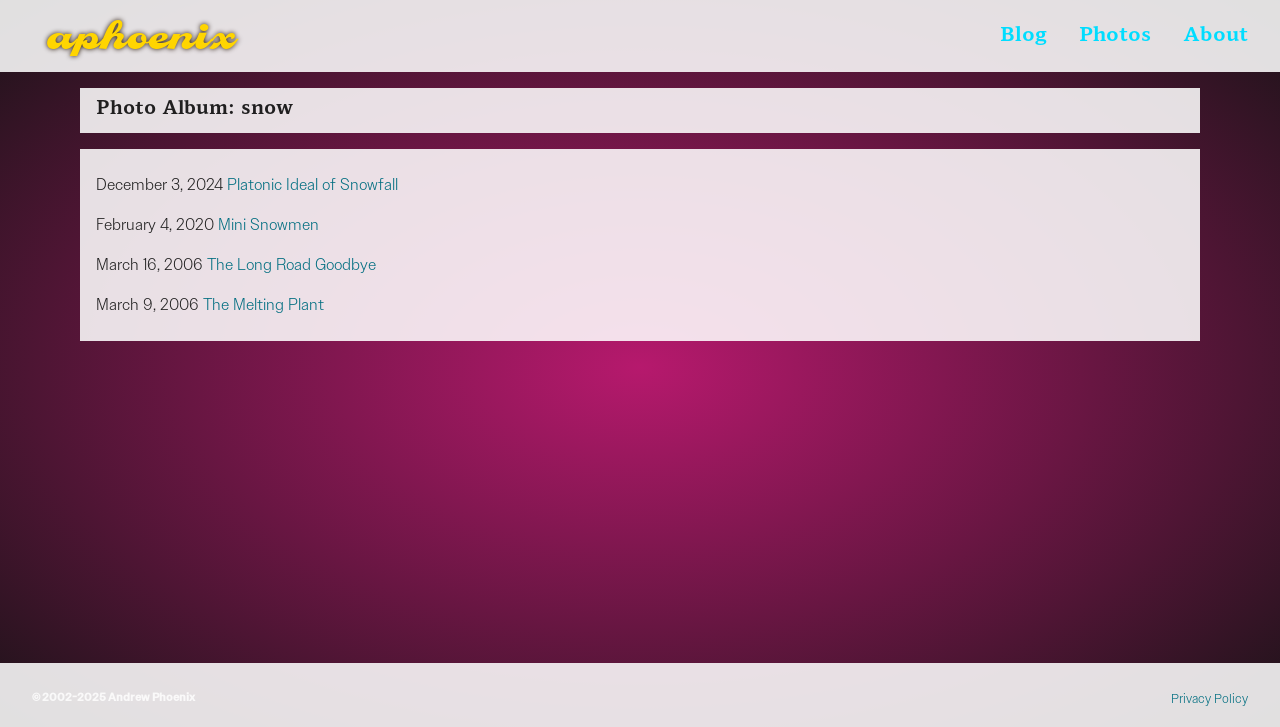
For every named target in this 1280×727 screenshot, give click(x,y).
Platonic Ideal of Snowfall (312, 184)
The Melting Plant (263, 304)
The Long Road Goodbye (291, 264)
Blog (1023, 36)
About (1215, 36)
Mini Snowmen (268, 224)
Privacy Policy (1209, 698)
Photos (1115, 36)
